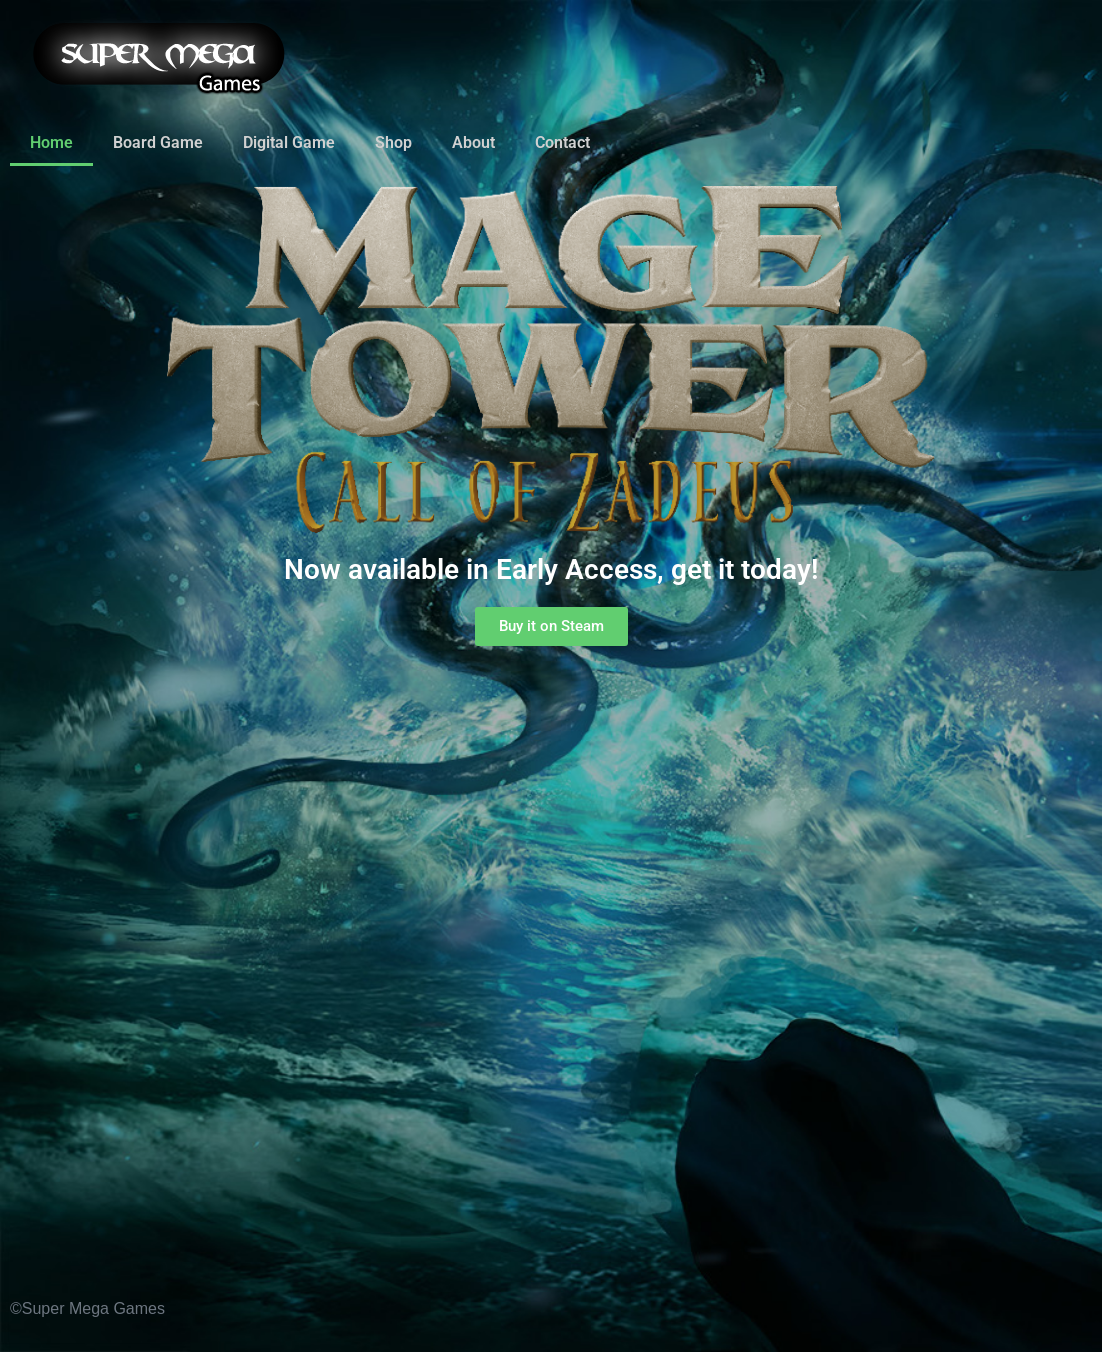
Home (51, 142)
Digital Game (289, 142)
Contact (562, 142)
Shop (393, 142)
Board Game (158, 142)
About (473, 142)
